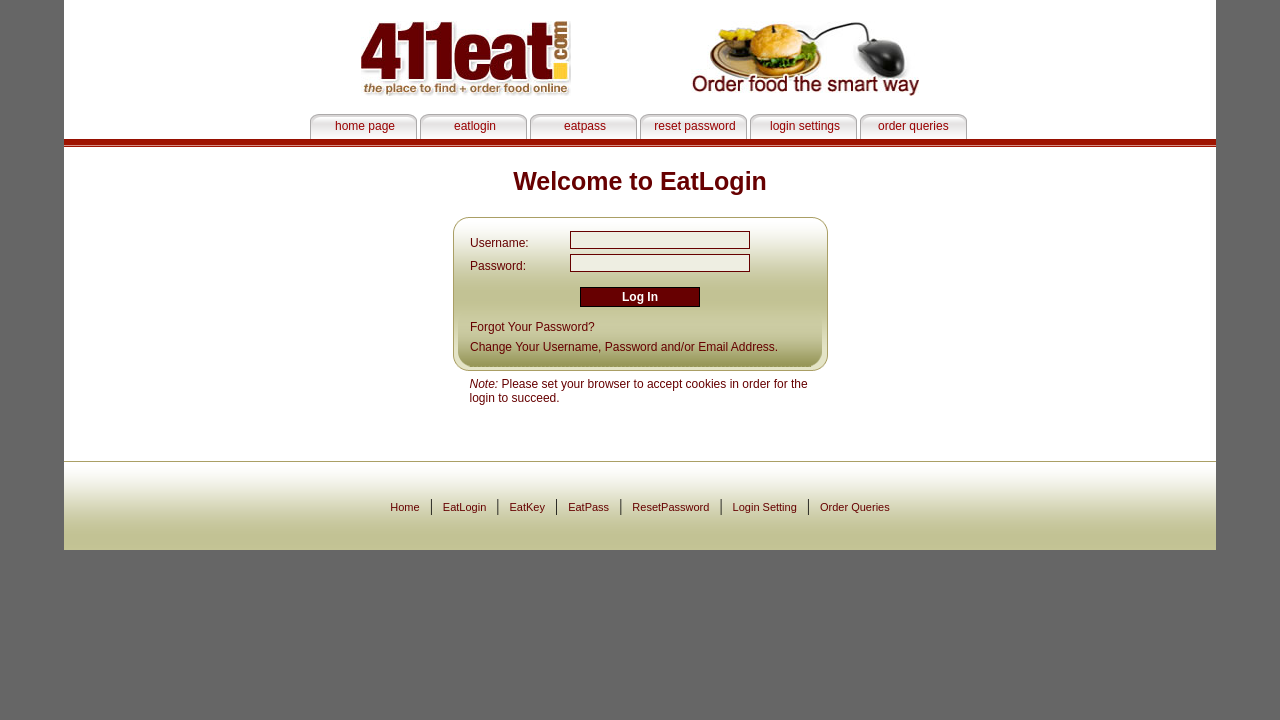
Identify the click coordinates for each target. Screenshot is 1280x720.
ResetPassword (670, 507)
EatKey (526, 507)
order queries (915, 126)
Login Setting (765, 507)
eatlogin (475, 126)
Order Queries (855, 507)
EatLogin (464, 507)
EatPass (588, 507)
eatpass (585, 126)
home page (365, 126)
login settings (805, 126)
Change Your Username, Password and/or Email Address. (624, 347)
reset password (694, 126)
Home (404, 507)
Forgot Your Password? (532, 327)
